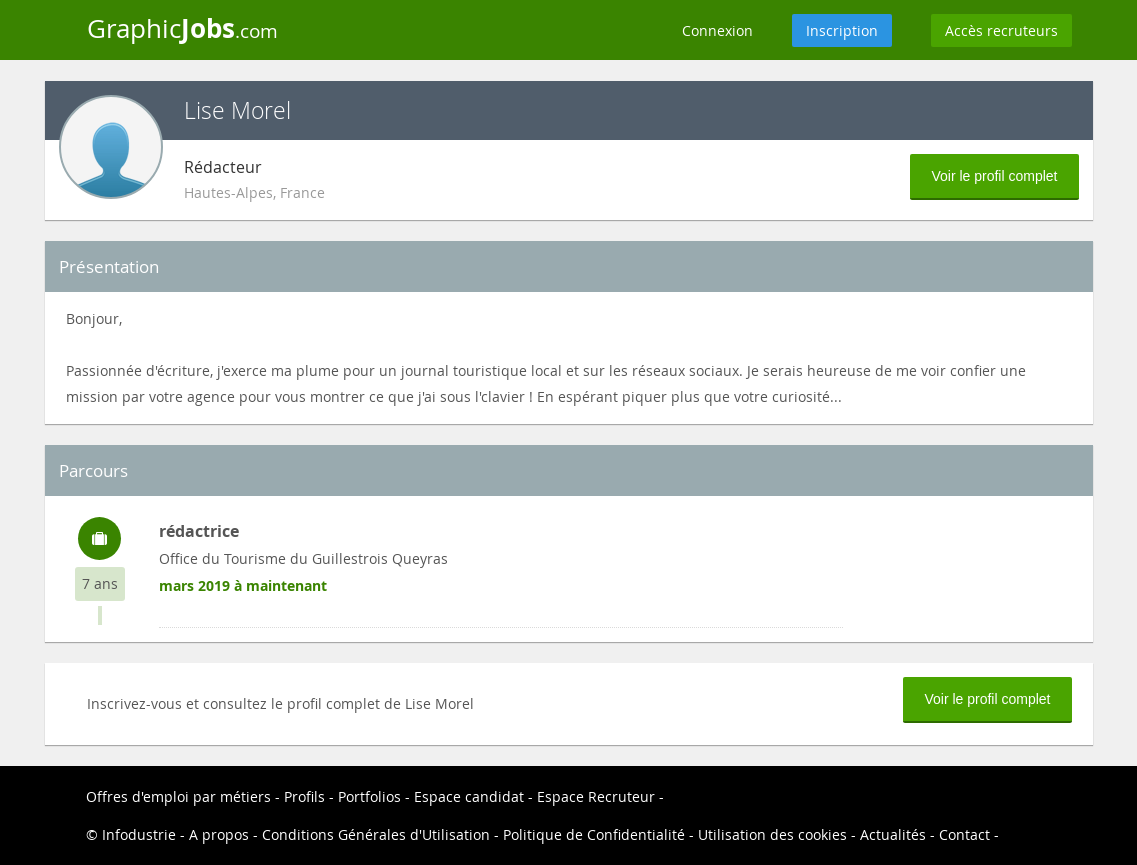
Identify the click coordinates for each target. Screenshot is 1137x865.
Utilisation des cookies (772, 834)
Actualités (893, 834)
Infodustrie (139, 834)
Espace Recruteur (596, 796)
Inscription (842, 30)
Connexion (717, 30)
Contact (964, 834)
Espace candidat (469, 796)
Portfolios (369, 796)
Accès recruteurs (1001, 30)
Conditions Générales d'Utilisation (376, 834)
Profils (304, 796)
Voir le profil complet (994, 176)
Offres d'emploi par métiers (178, 796)
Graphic (182, 28)
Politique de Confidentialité (594, 834)
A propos (219, 834)
